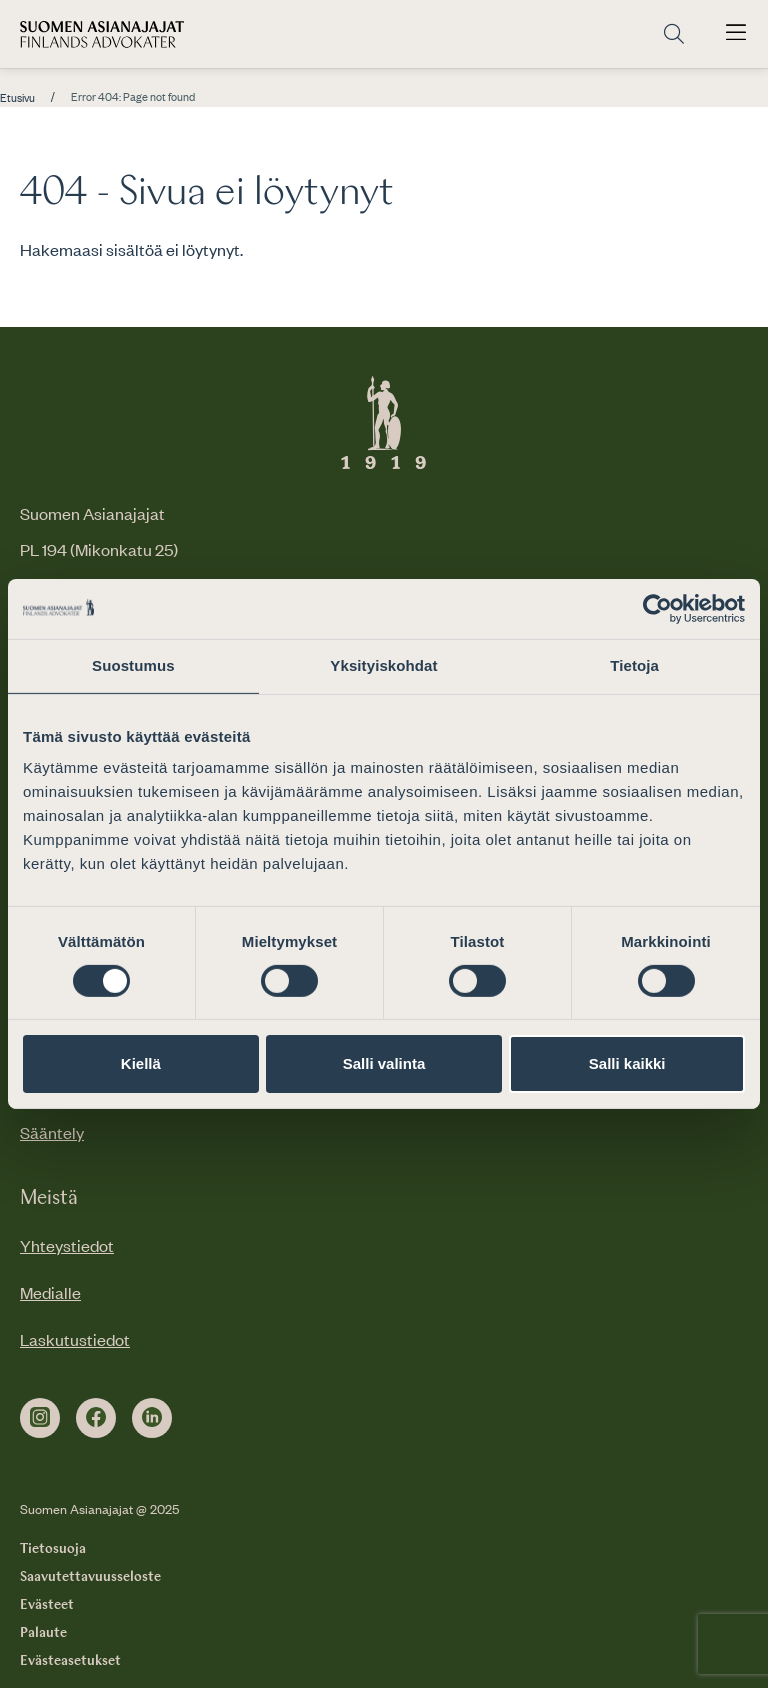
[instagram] (40, 1418)
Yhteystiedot (67, 1245)
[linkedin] (152, 1418)
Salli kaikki (627, 1063)
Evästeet (47, 1605)
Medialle (50, 1292)
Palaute (43, 1633)
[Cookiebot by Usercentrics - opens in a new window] (657, 609)
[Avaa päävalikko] (736, 34)
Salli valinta (384, 1063)
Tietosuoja (53, 1549)
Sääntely (52, 1132)
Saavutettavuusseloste (90, 1577)
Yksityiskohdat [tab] (383, 665)
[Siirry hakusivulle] (674, 34)
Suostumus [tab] (133, 665)
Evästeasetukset (70, 1661)
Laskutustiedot (75, 1339)
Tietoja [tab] (634, 665)
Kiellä (141, 1063)
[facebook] (96, 1418)
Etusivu (17, 98)
